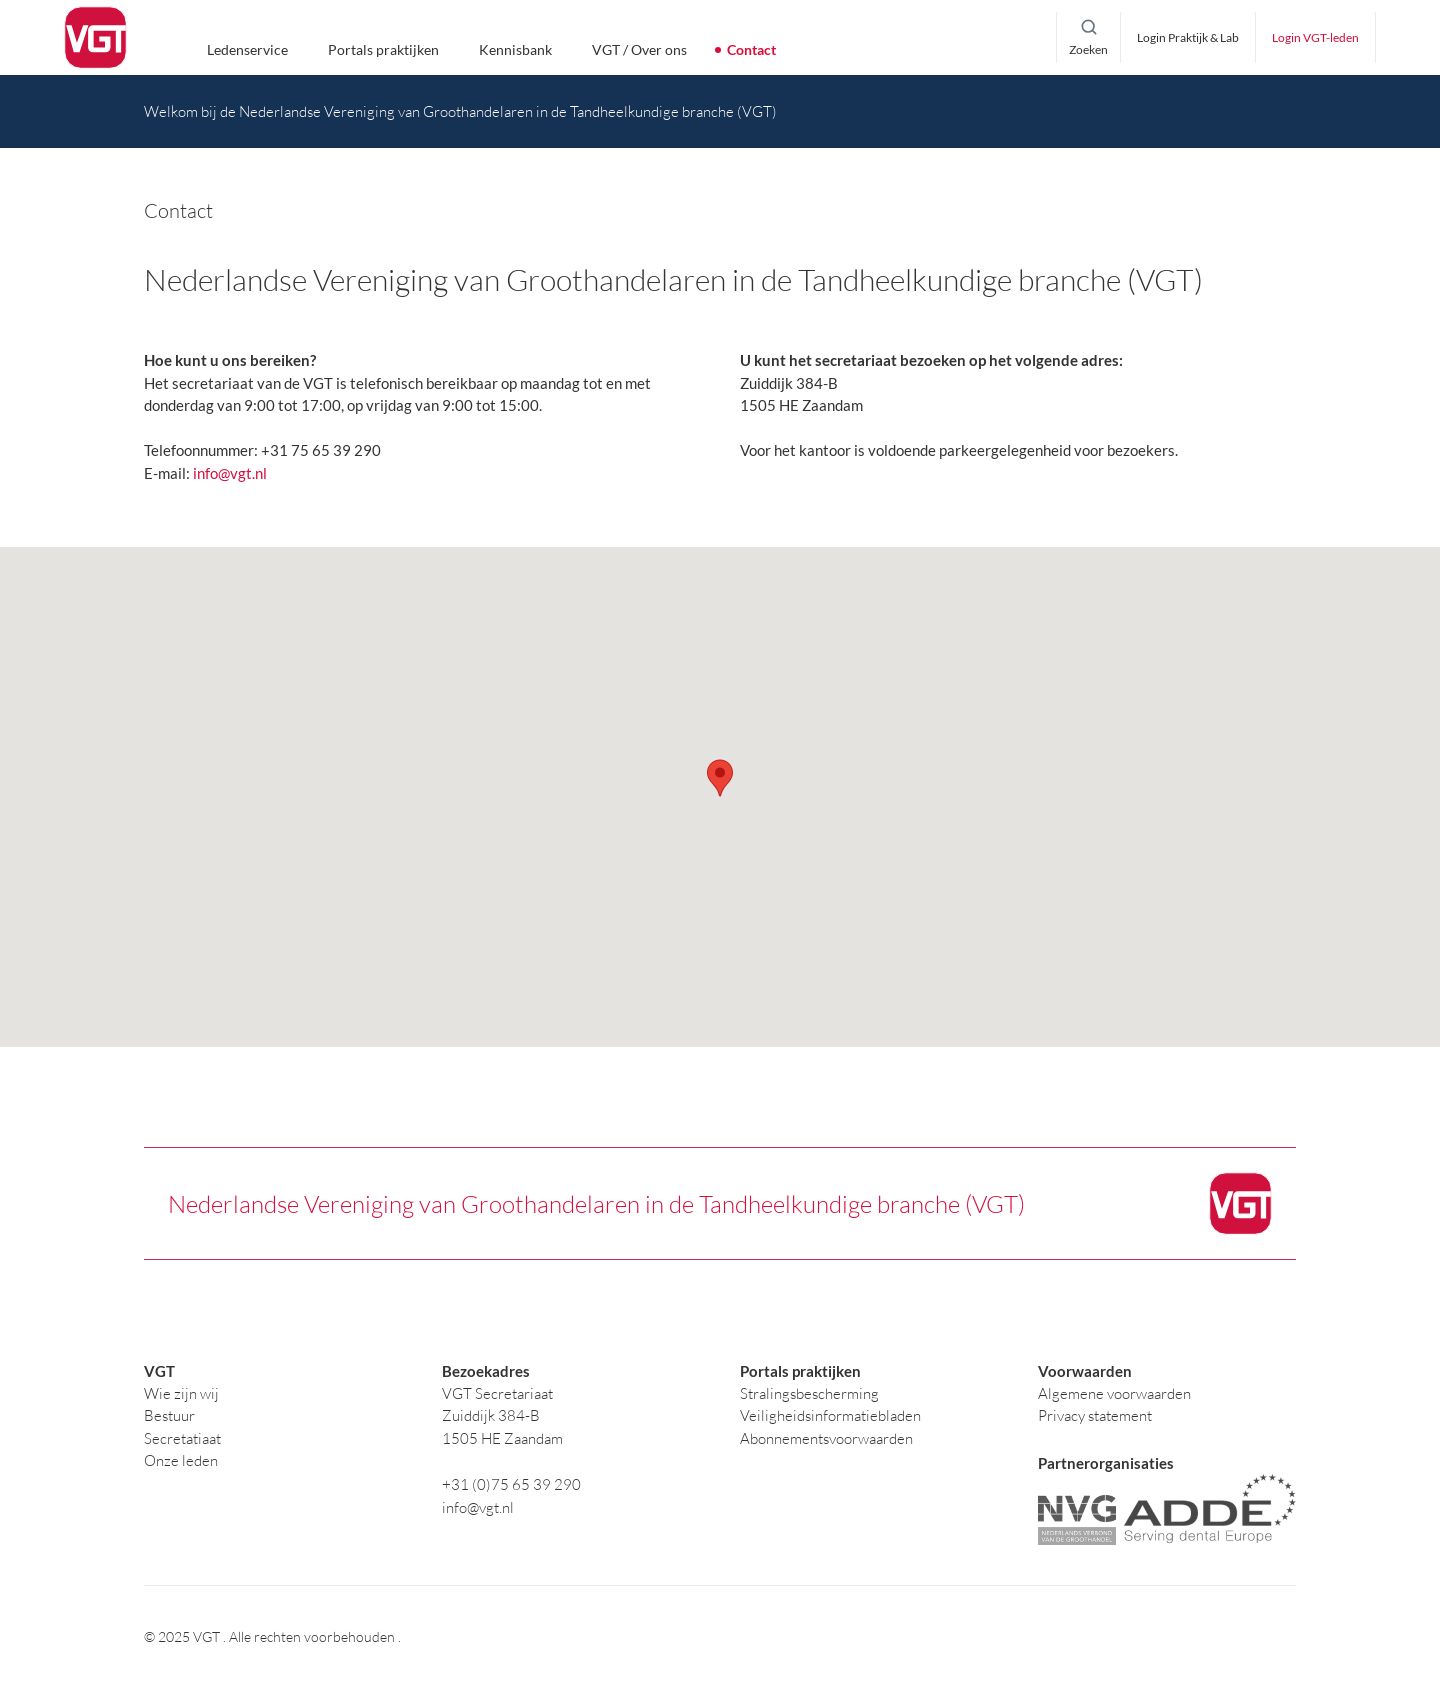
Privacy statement (1095, 1415)
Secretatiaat (182, 1438)
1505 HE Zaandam (502, 1438)
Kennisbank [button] (515, 49)
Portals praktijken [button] (383, 49)
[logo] (95, 37)
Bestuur (169, 1415)
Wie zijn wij (181, 1393)
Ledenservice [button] (247, 49)
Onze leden (181, 1460)
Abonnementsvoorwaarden (826, 1438)
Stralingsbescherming (809, 1393)
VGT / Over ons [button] (639, 49)
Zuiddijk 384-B (491, 1415)
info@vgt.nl (230, 473)
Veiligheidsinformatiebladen (830, 1415)
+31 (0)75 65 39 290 (511, 1484)
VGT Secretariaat (497, 1393)
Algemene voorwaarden (1114, 1393)
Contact (751, 49)
